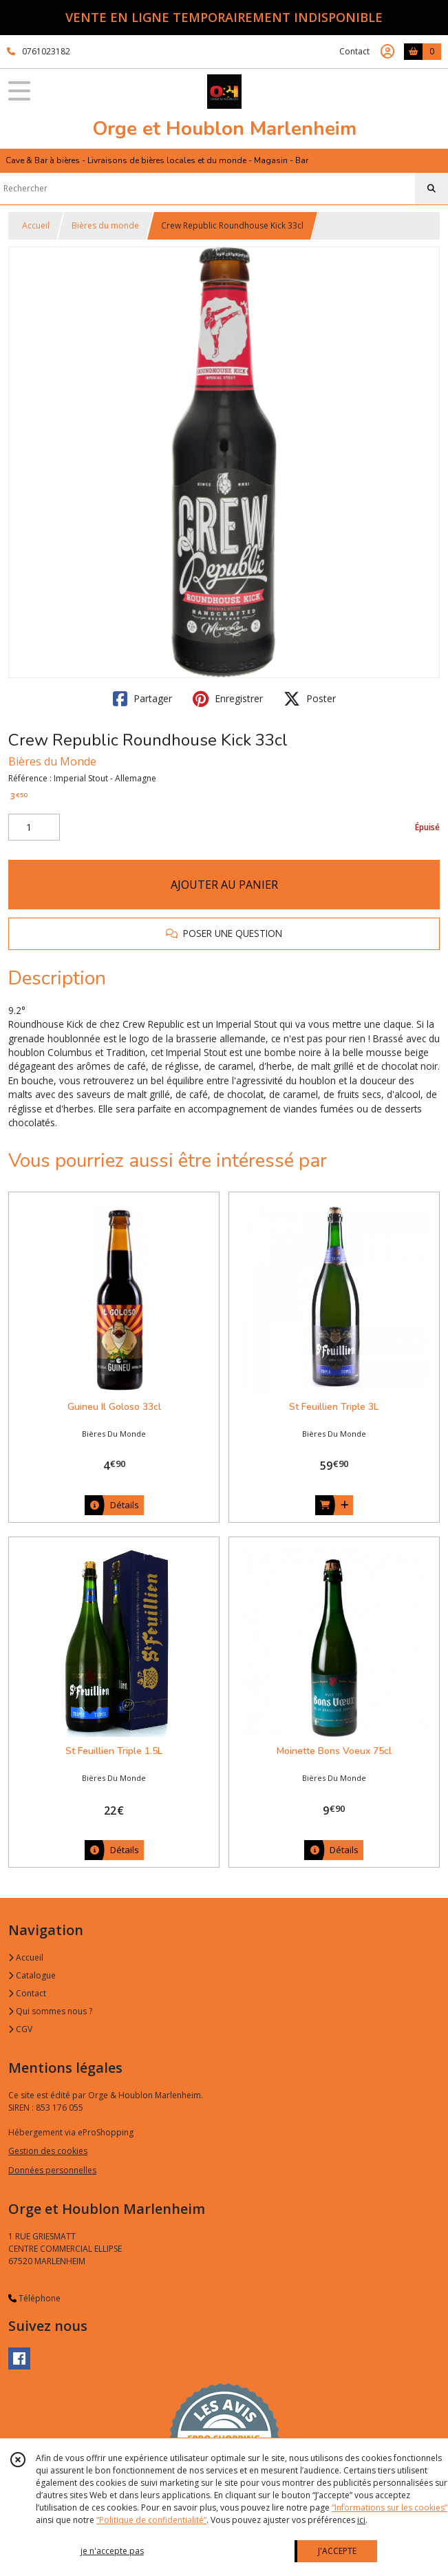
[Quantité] (34, 827)
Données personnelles (52, 2170)
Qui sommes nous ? (50, 2011)
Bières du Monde (52, 761)
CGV (20, 2029)
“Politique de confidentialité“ (151, 2520)
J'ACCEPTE (337, 2551)
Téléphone (34, 2298)
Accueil (36, 225)
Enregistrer (228, 698)
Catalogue (32, 1975)
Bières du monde (105, 225)
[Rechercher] (431, 188)
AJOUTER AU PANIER (224, 884)
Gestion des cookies (47, 2151)
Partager (142, 698)
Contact (354, 51)
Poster (310, 698)
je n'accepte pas (112, 2551)
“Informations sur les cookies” (389, 2507)
